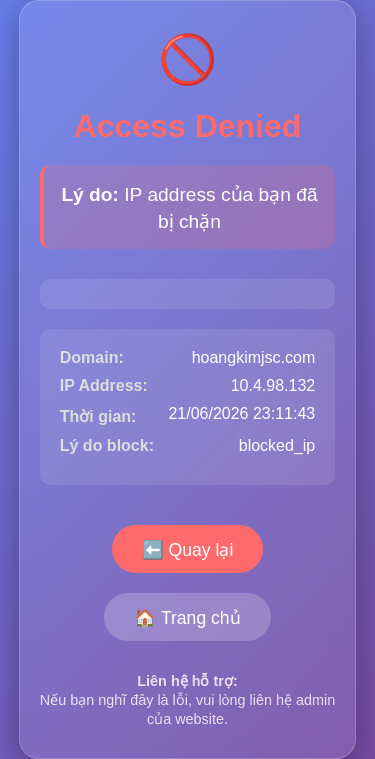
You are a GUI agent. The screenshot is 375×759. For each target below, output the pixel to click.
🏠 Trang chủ (187, 618)
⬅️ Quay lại (188, 550)
